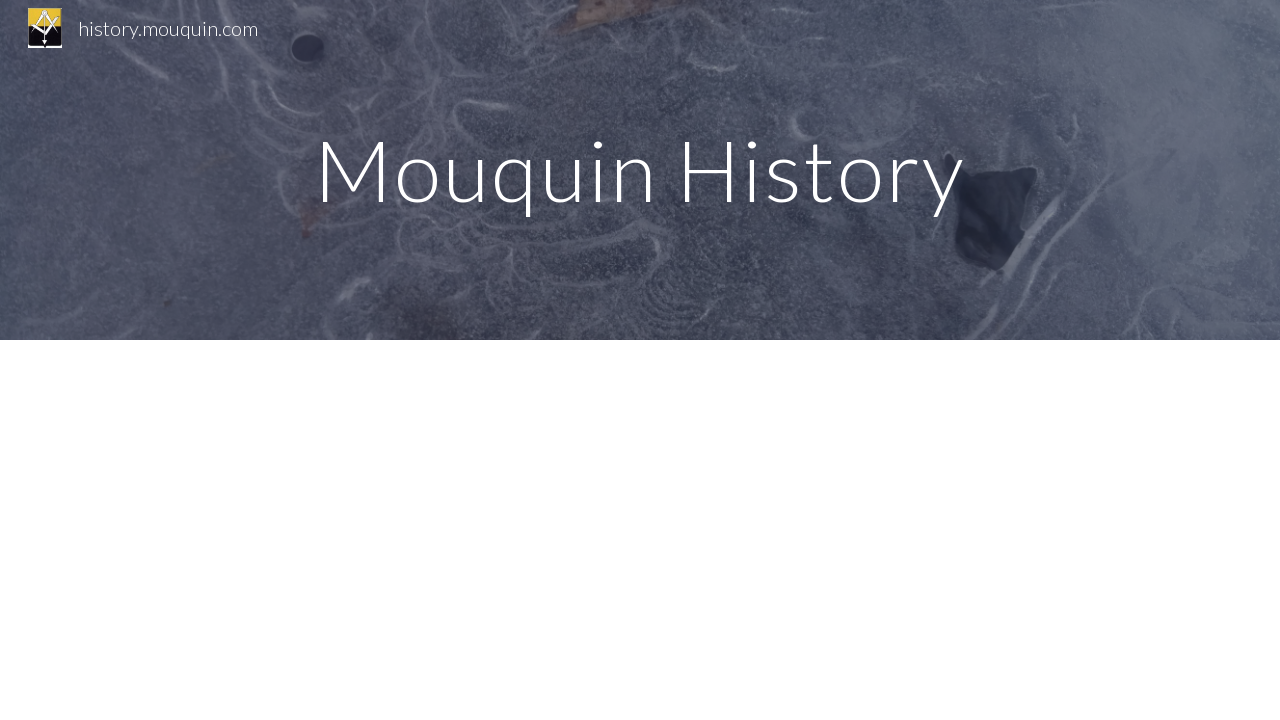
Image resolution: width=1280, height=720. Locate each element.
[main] (640, 169)
